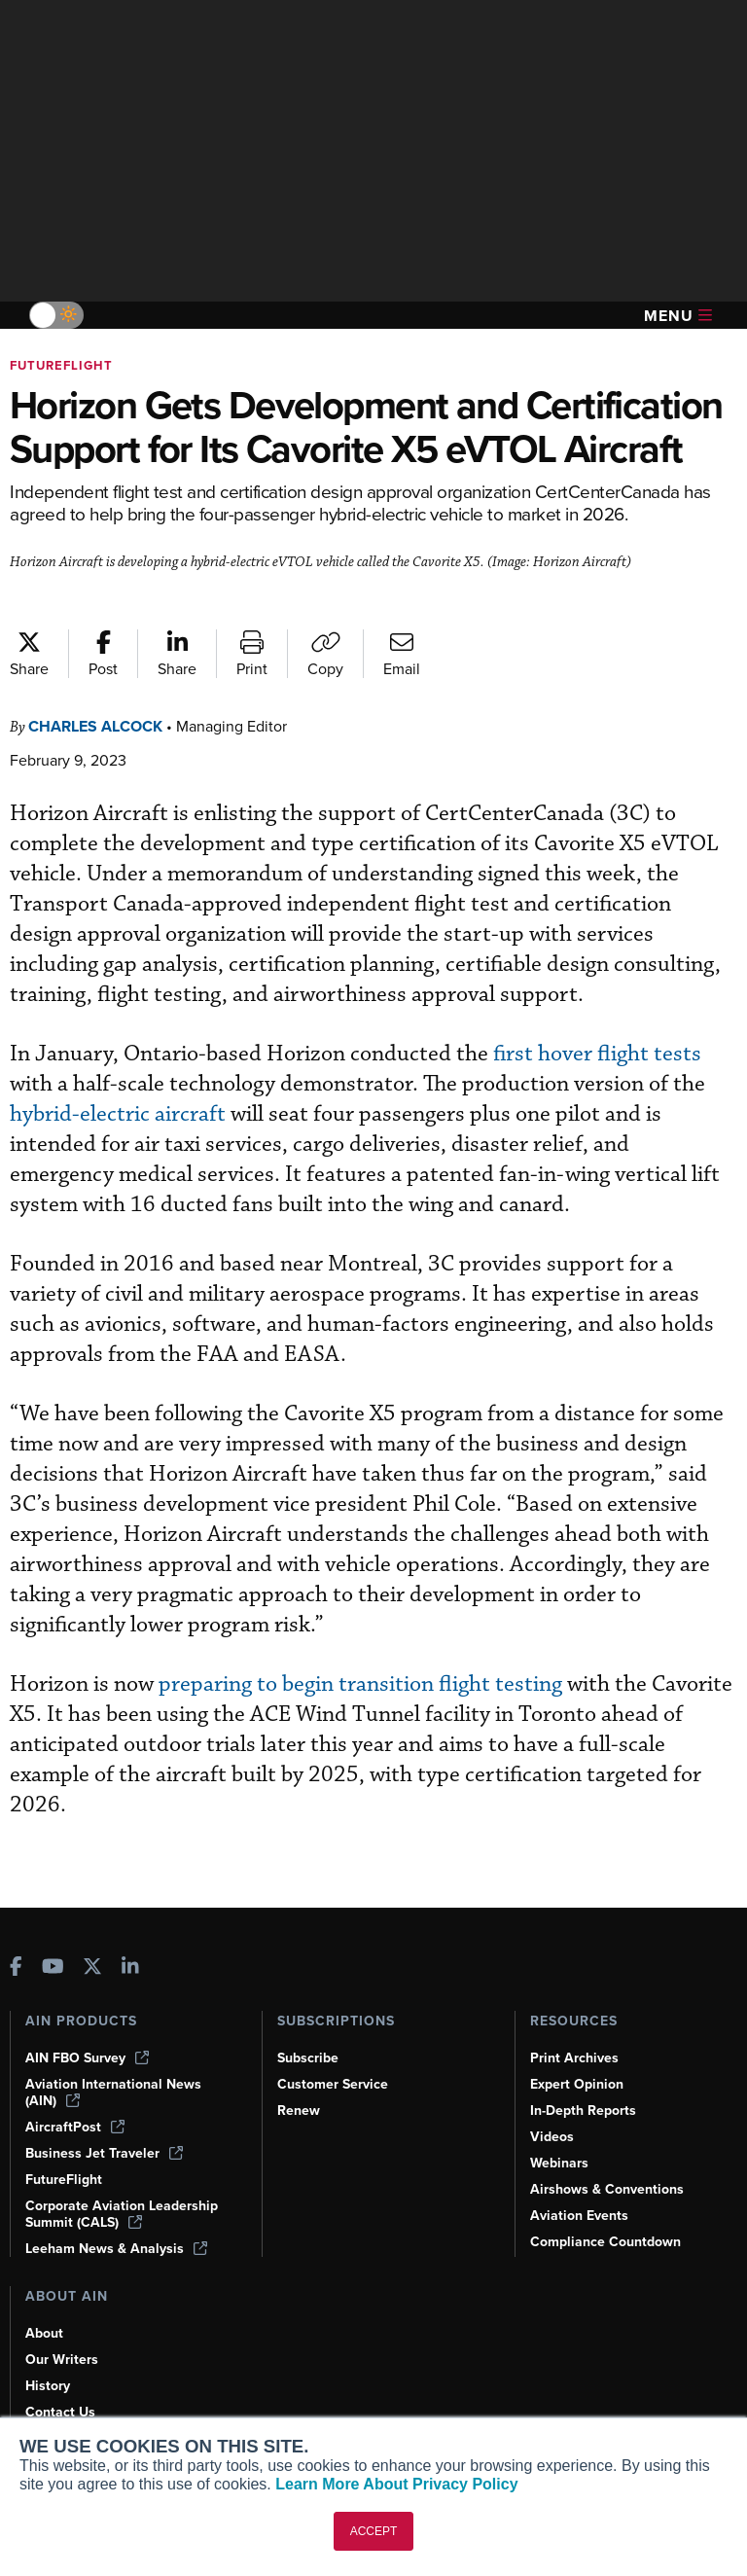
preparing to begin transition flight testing (360, 1684)
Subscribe (307, 2058)
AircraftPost (74, 2127)
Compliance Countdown (605, 2242)
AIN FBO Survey (87, 2058)
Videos (552, 2137)
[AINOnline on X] (92, 1968)
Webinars (559, 2163)
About (44, 2333)
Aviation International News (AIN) (113, 2092)
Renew (298, 2110)
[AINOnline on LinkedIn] (130, 1968)
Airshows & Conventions (607, 2189)
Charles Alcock (95, 726)
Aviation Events (579, 2215)
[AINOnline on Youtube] (53, 1968)
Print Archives (574, 2058)
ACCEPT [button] (374, 2531)
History (47, 2386)
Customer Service (332, 2084)
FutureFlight (61, 365)
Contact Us (60, 2412)
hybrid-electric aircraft (118, 1114)
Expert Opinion (576, 2084)
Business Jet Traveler (104, 2153)
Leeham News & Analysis (116, 2248)
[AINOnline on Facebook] (16, 1968)
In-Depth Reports (583, 2110)
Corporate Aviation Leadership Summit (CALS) (121, 2214)
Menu (678, 315)
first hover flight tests (594, 1054)
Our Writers (61, 2359)
